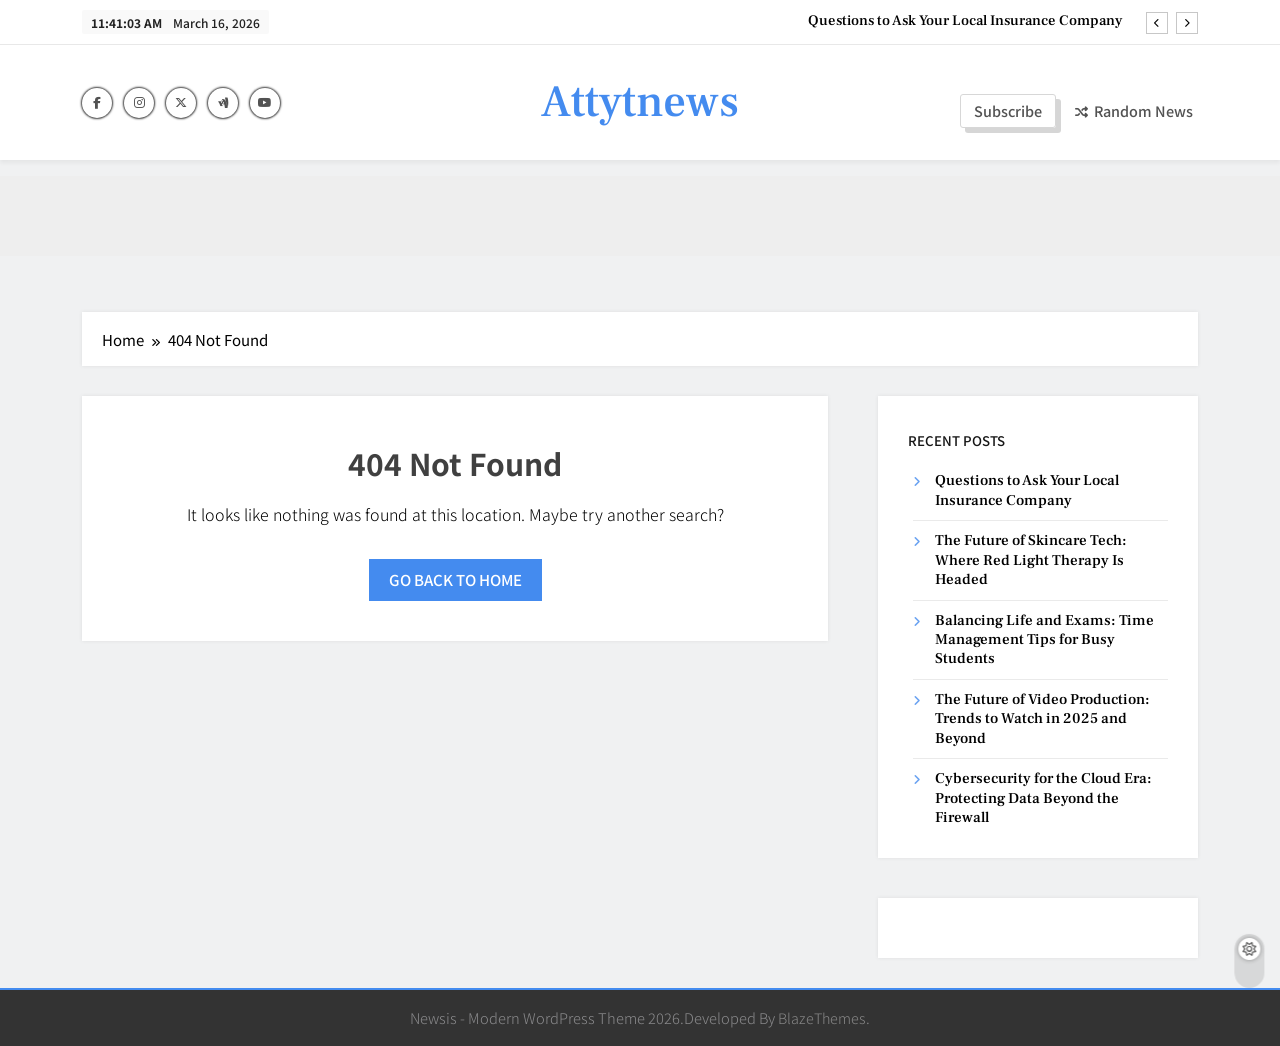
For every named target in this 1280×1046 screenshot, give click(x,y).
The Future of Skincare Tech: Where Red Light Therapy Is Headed (1031, 560)
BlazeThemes (822, 1017)
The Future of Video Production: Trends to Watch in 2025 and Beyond (1042, 719)
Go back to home (455, 579)
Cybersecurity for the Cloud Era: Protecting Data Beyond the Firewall (1043, 798)
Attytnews (640, 102)
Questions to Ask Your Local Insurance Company (965, 21)
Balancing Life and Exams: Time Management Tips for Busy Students (1044, 640)
